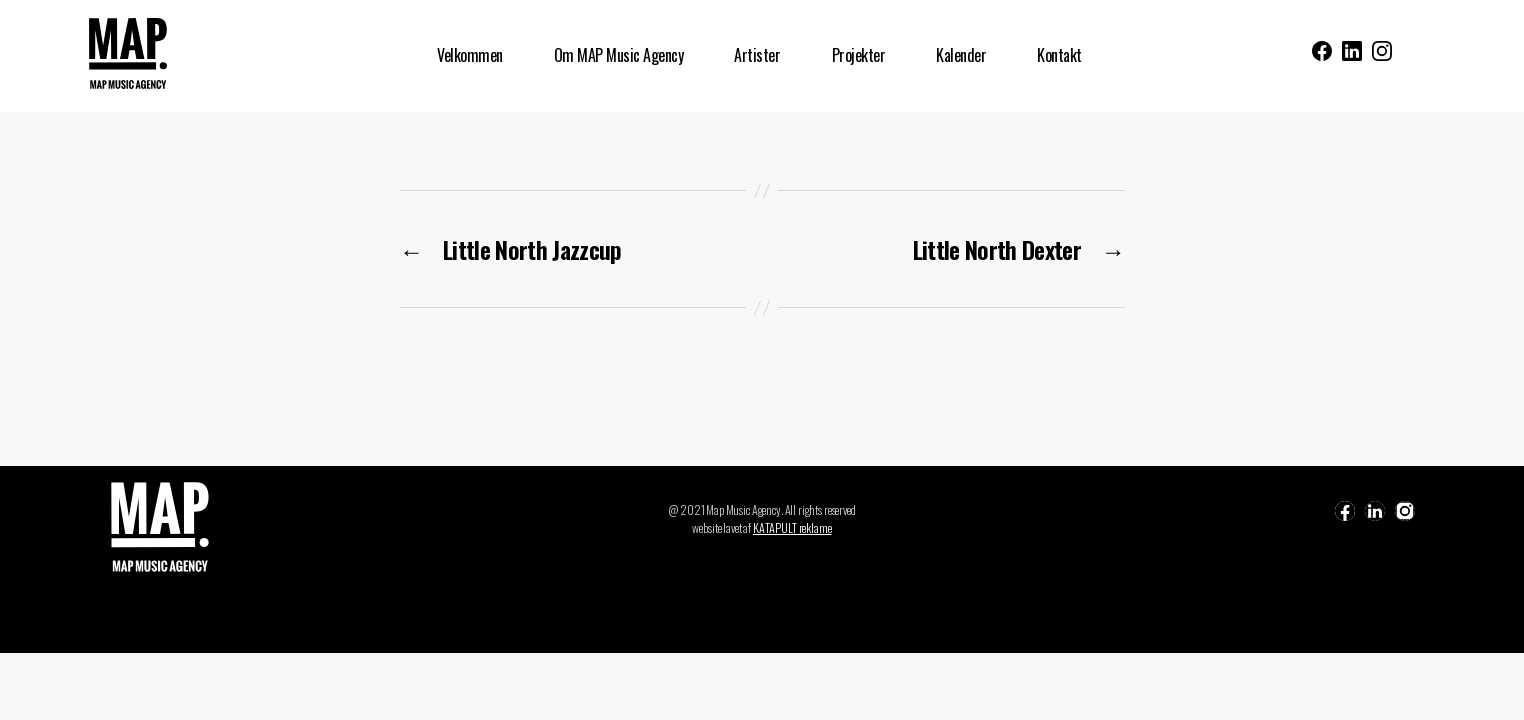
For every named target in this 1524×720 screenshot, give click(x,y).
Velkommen (470, 55)
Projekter (859, 55)
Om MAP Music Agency (619, 55)
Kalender (961, 55)
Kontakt (1059, 55)
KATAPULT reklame (792, 527)
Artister (757, 55)
